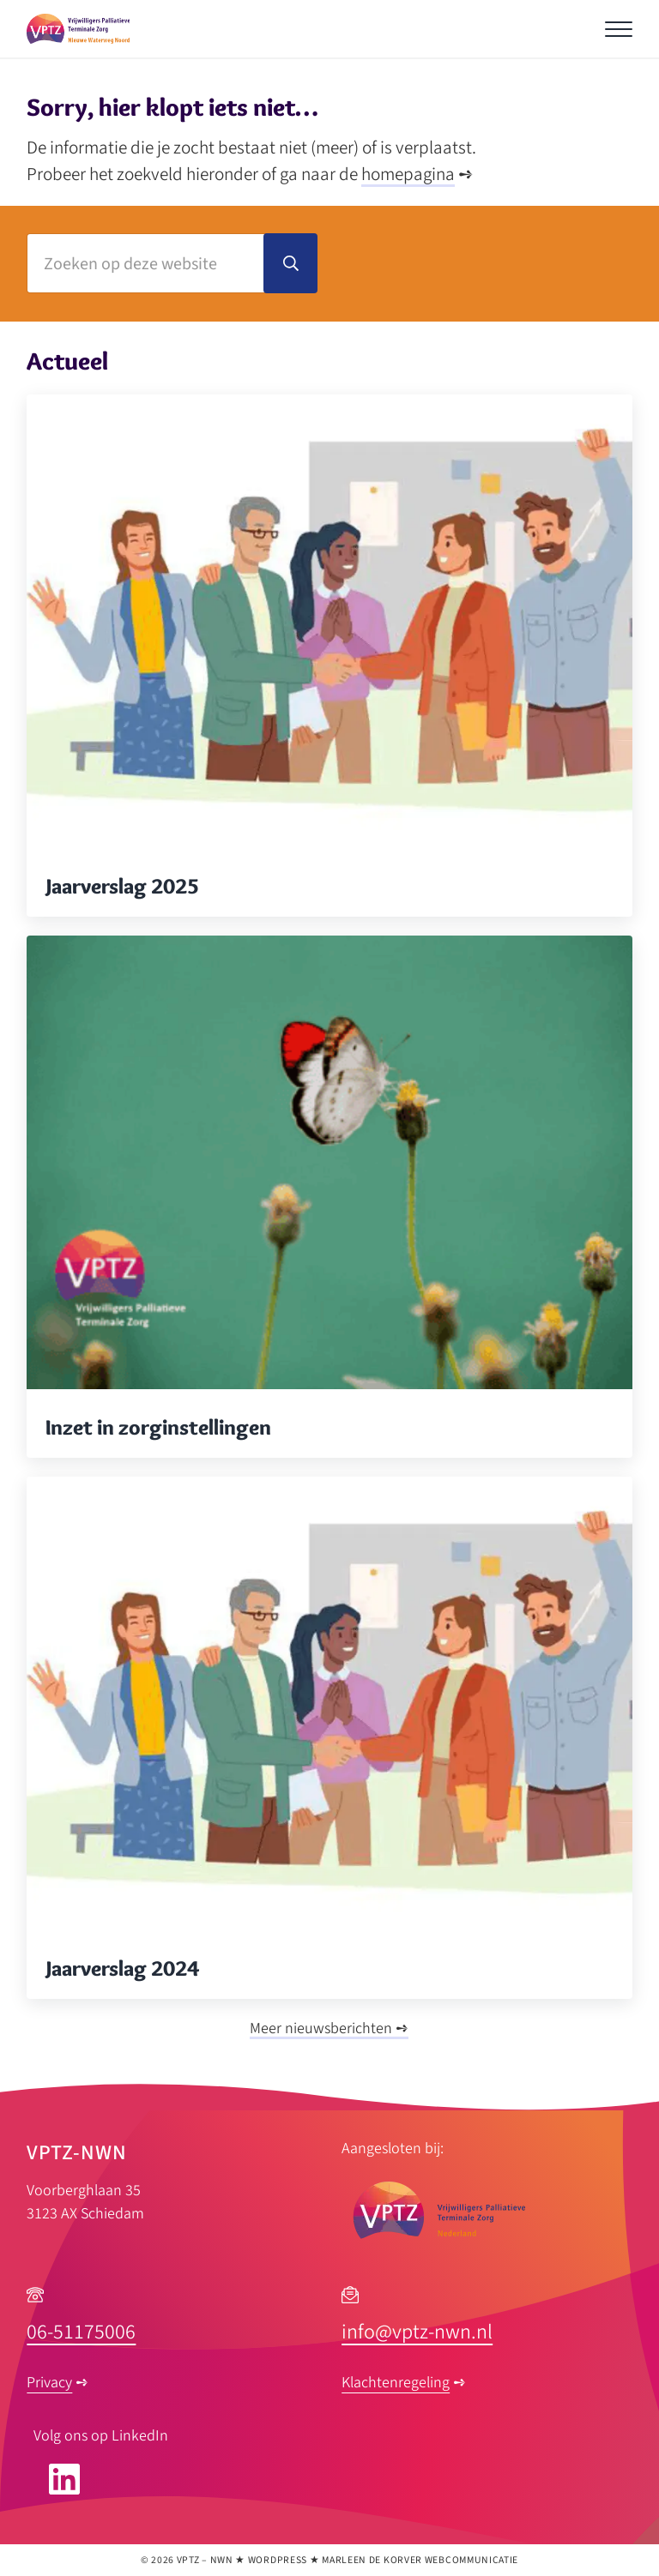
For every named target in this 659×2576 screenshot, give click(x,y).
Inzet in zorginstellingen (158, 1427)
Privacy (49, 2382)
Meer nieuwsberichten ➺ (329, 2028)
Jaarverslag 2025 (122, 886)
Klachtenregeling (396, 2382)
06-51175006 (81, 2332)
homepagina (408, 174)
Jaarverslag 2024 (122, 1968)
